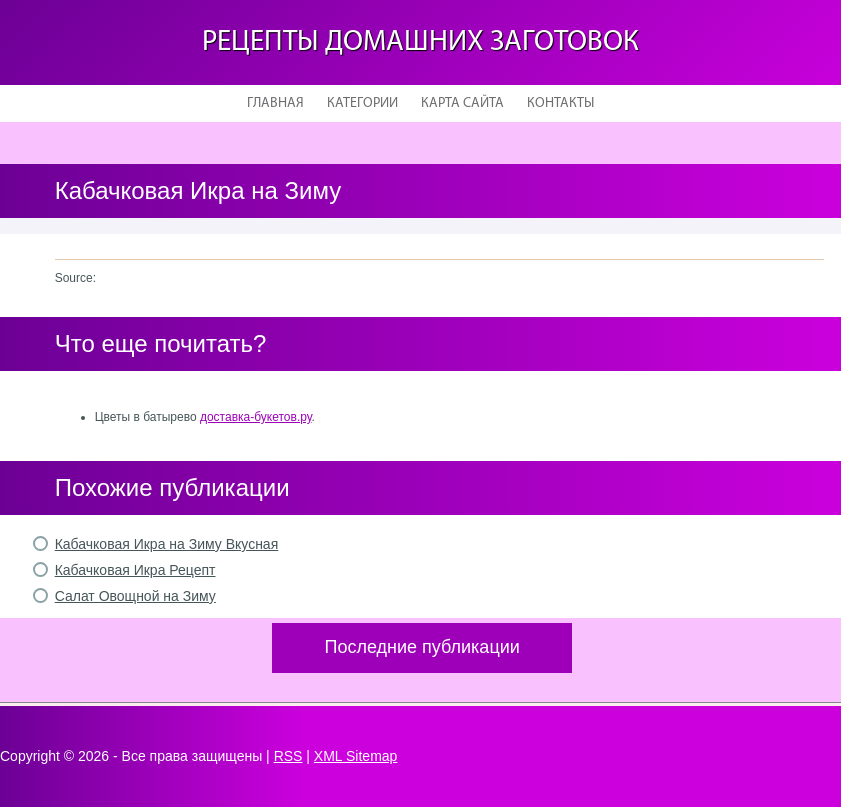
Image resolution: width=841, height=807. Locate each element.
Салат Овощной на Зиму (135, 596)
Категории (362, 103)
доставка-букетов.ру (256, 417)
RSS (288, 756)
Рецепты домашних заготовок (420, 42)
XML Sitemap (356, 756)
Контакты (560, 103)
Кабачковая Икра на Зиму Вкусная (167, 544)
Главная (275, 103)
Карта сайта (462, 103)
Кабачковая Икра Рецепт (135, 570)
